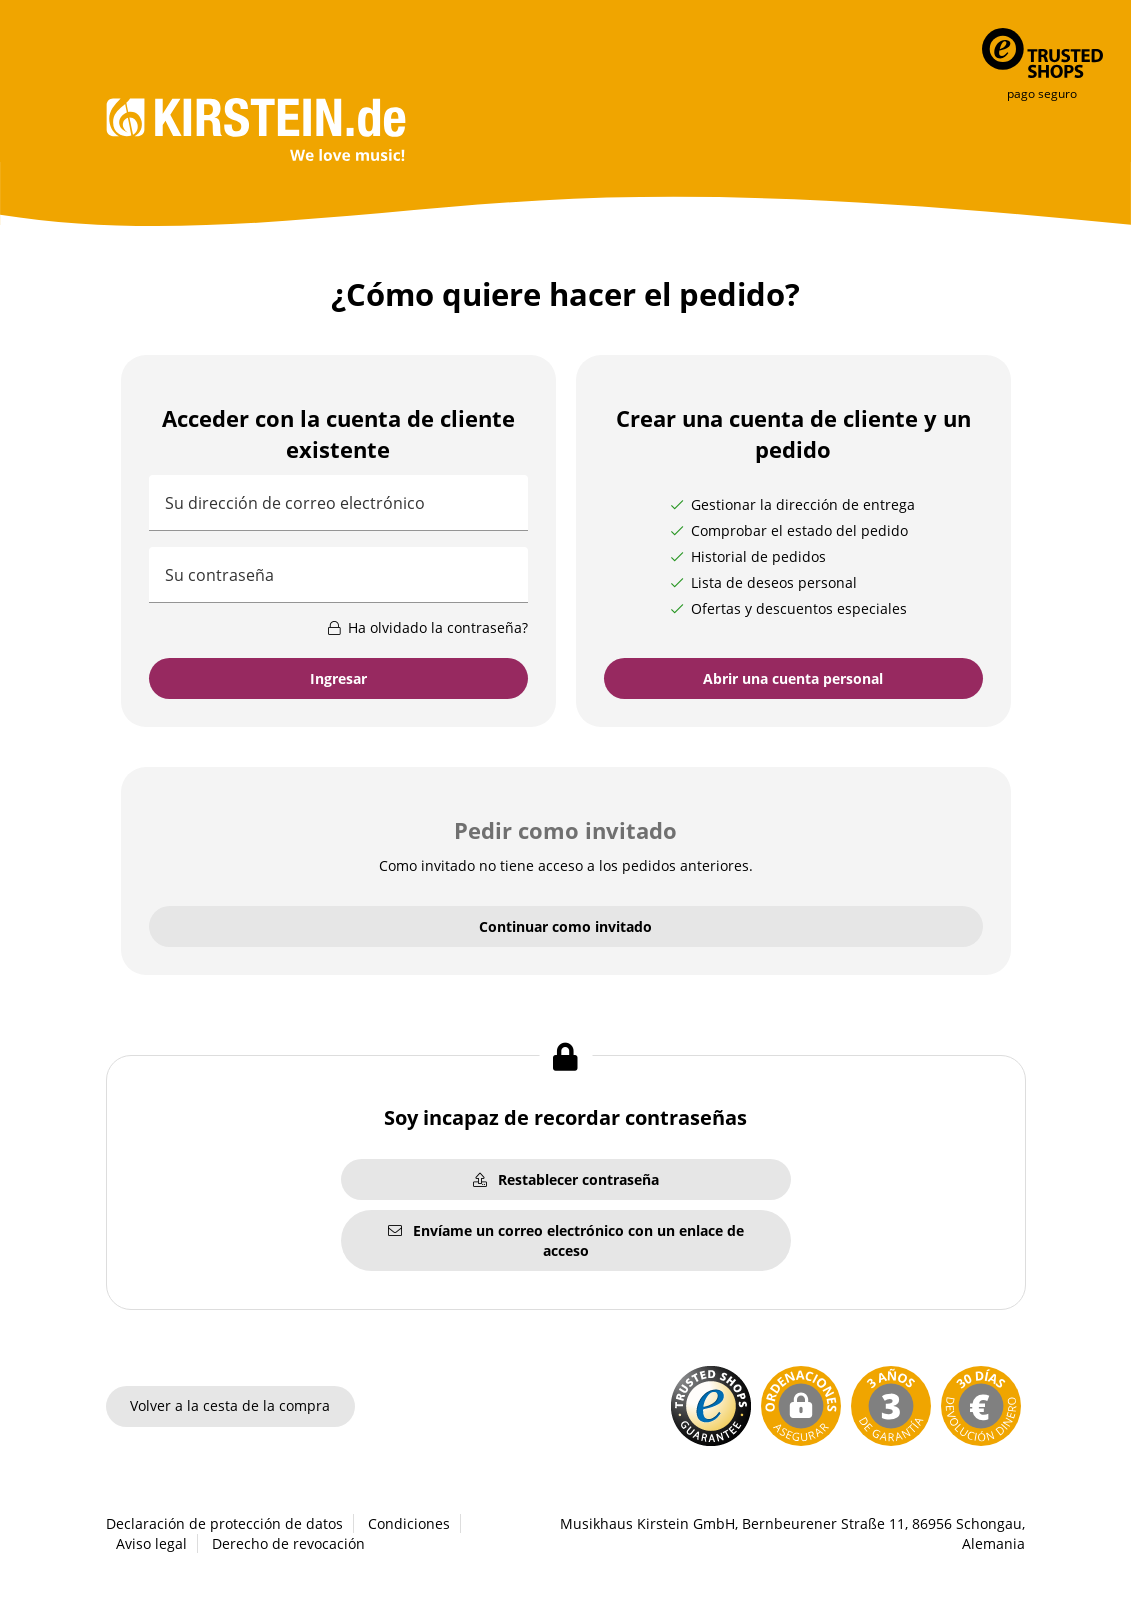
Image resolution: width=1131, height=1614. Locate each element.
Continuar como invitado (565, 926)
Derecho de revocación (288, 1543)
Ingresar (338, 678)
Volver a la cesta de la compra (230, 1405)
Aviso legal (151, 1543)
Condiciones (409, 1523)
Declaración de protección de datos (224, 1523)
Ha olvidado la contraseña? (426, 627)
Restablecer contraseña (566, 1179)
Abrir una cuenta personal (793, 678)
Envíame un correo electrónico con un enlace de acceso (566, 1240)
